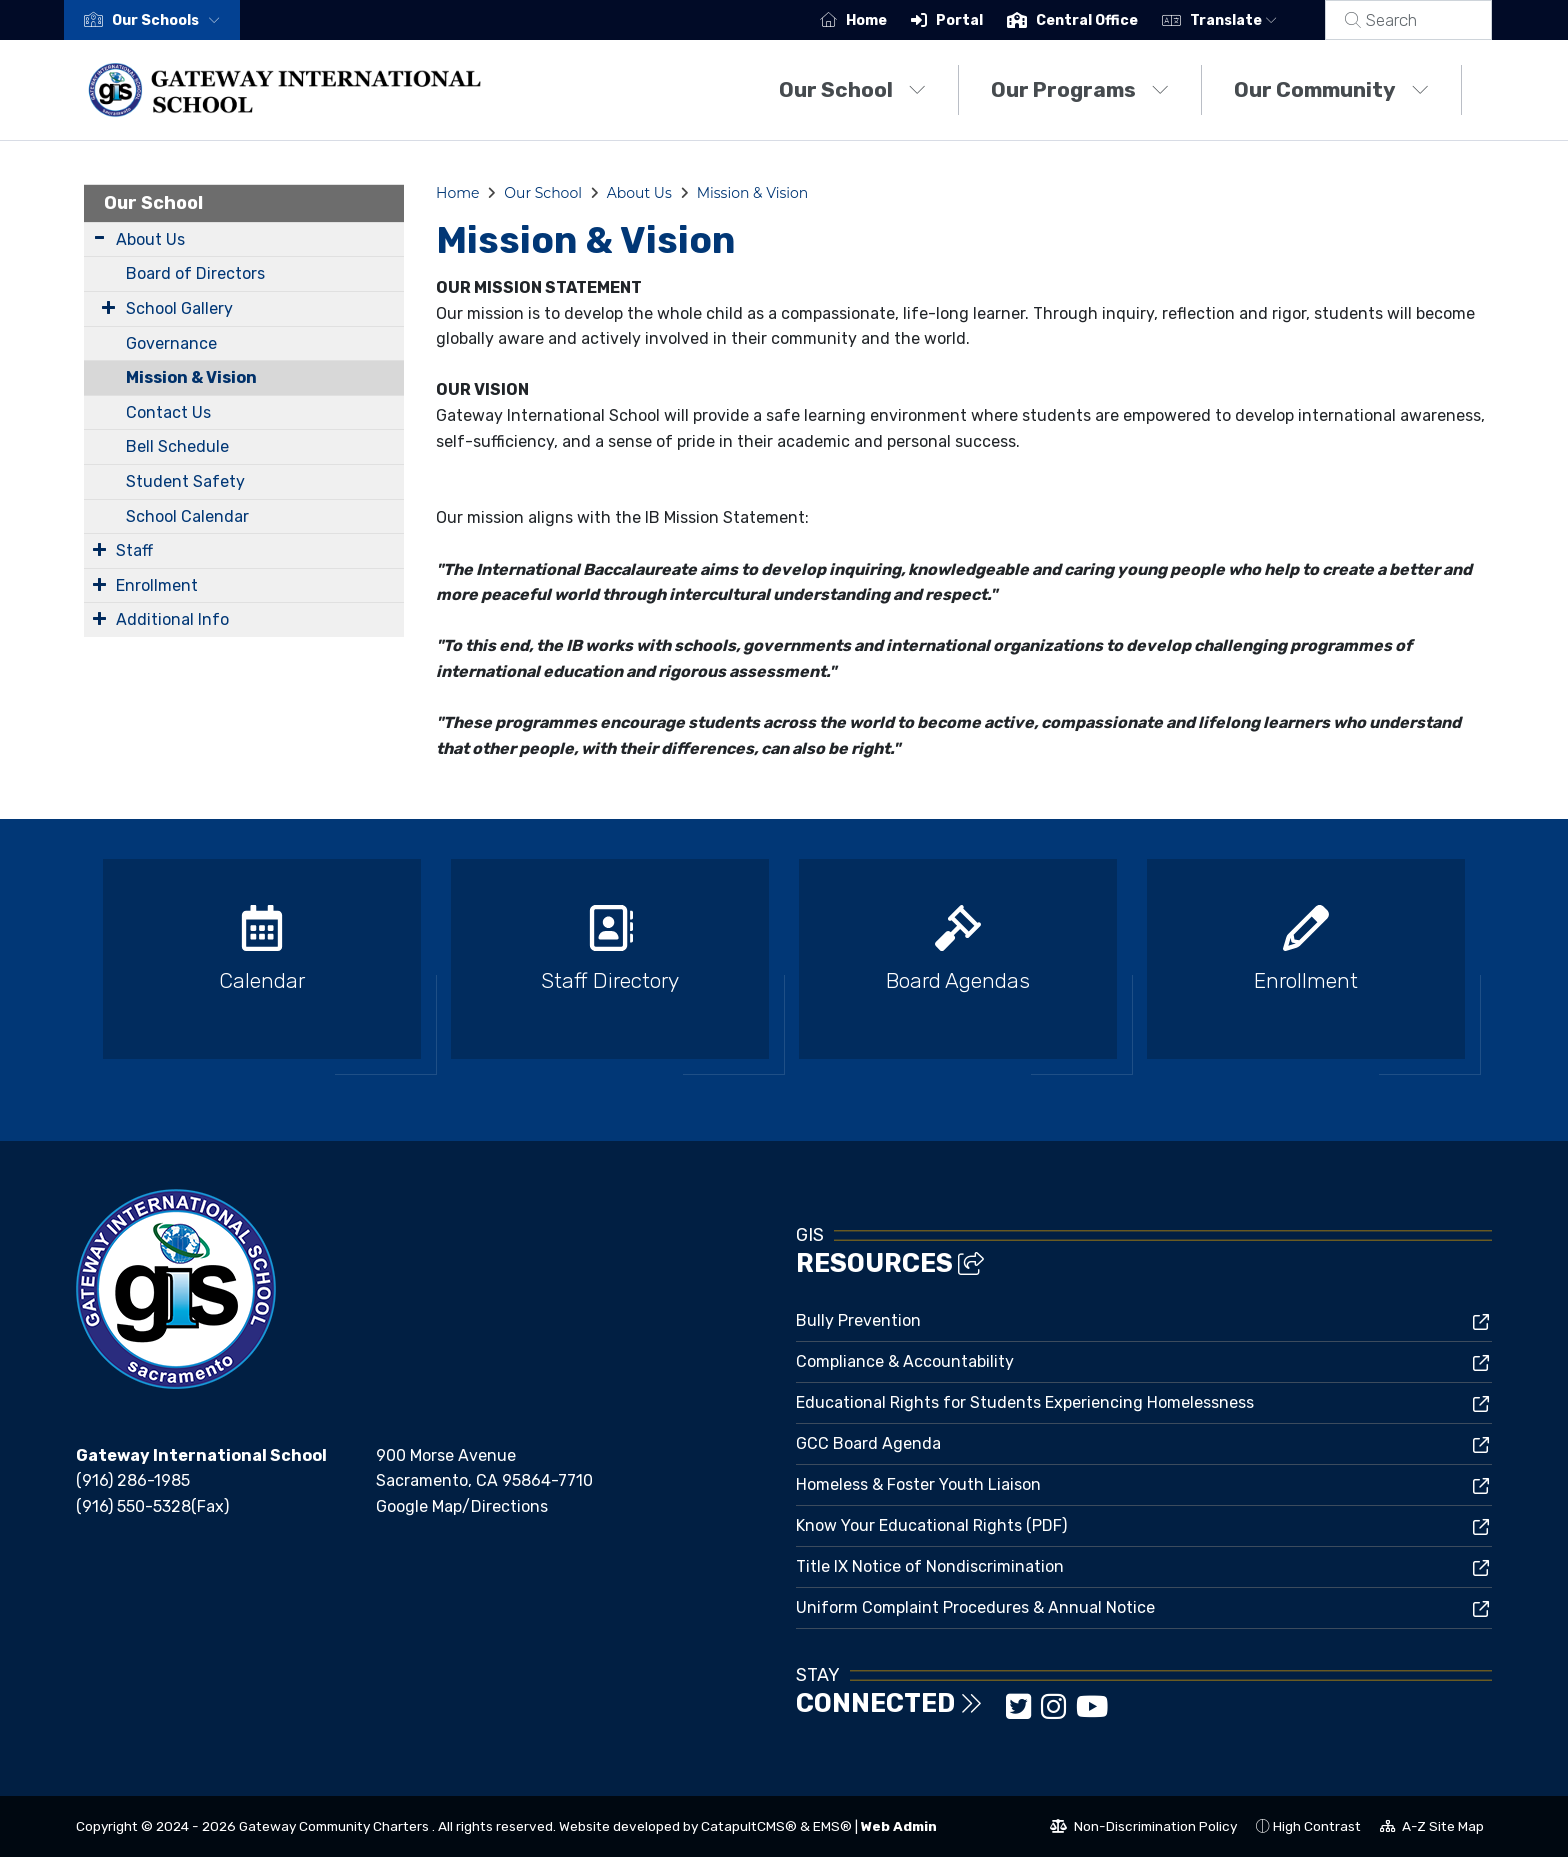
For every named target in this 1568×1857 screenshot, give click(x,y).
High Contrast (1317, 1826)
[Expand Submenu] (99, 237)
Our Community (1331, 89)
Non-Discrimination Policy (1143, 1829)
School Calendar (187, 516)
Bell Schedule (177, 446)
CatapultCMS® (749, 1826)
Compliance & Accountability (905, 1361)
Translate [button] (1257, 20)
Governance (171, 343)
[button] (170, 20)
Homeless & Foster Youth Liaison (918, 1484)
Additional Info (172, 619)
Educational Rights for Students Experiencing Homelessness (1025, 1402)
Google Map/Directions (462, 1506)
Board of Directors (195, 273)
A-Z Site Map (1432, 1829)
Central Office (1111, 20)
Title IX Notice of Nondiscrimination (930, 1566)
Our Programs (1080, 89)
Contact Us (168, 412)
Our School (852, 89)
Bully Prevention (858, 1320)
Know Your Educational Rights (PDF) (931, 1525)
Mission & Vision (191, 377)
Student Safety (185, 481)
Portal (983, 20)
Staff (134, 550)
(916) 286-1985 (133, 1480)
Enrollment (157, 585)
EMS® (832, 1826)
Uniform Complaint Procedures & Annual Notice (975, 1607)
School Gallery (179, 308)
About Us (150, 239)
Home (890, 20)
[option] (262, 967)
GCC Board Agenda (868, 1443)
